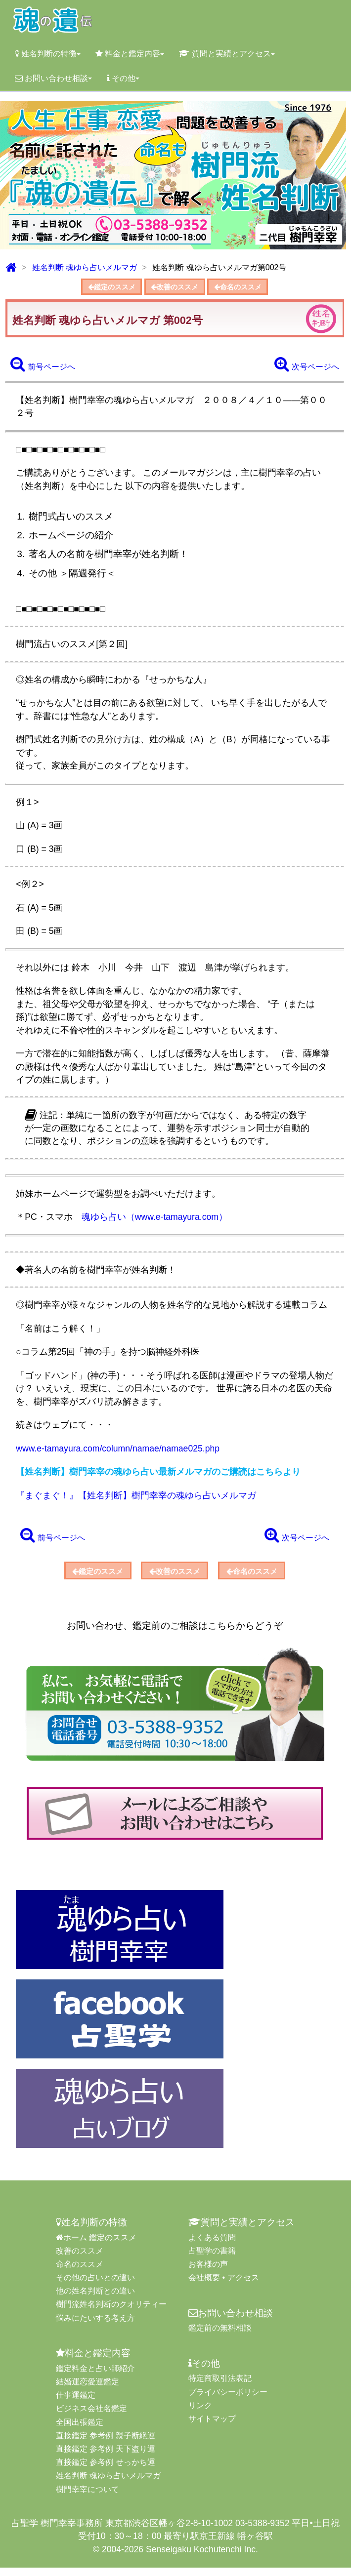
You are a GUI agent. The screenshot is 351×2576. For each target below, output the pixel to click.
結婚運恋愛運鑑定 (87, 2390)
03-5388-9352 (262, 2531)
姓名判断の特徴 (48, 53)
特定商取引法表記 (220, 2387)
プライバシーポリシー (227, 2400)
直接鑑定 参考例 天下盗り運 (105, 2457)
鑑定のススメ (98, 288)
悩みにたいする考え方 (95, 2326)
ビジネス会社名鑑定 (91, 2417)
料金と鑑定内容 (129, 53)
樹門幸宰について (87, 2498)
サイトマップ (212, 2427)
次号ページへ (306, 367)
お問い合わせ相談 (53, 78)
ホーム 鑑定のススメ (96, 2246)
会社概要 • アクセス (223, 2286)
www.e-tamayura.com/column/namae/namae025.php (117, 1452)
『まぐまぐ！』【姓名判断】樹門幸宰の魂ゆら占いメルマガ (136, 1499)
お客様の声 (208, 2272)
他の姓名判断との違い (95, 2299)
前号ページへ (42, 367)
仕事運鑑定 (75, 2403)
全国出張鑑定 (79, 2430)
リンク (200, 2414)
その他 (123, 78)
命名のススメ (251, 288)
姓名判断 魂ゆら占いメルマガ (84, 267)
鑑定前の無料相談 (220, 2337)
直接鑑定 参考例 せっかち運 (105, 2470)
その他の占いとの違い (95, 2286)
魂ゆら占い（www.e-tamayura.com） (154, 1221)
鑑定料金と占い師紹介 (95, 2377)
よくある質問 (212, 2246)
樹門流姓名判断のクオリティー (111, 2313)
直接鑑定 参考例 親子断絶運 (105, 2444)
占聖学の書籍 (212, 2259)
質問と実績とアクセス (226, 53)
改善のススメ (174, 288)
